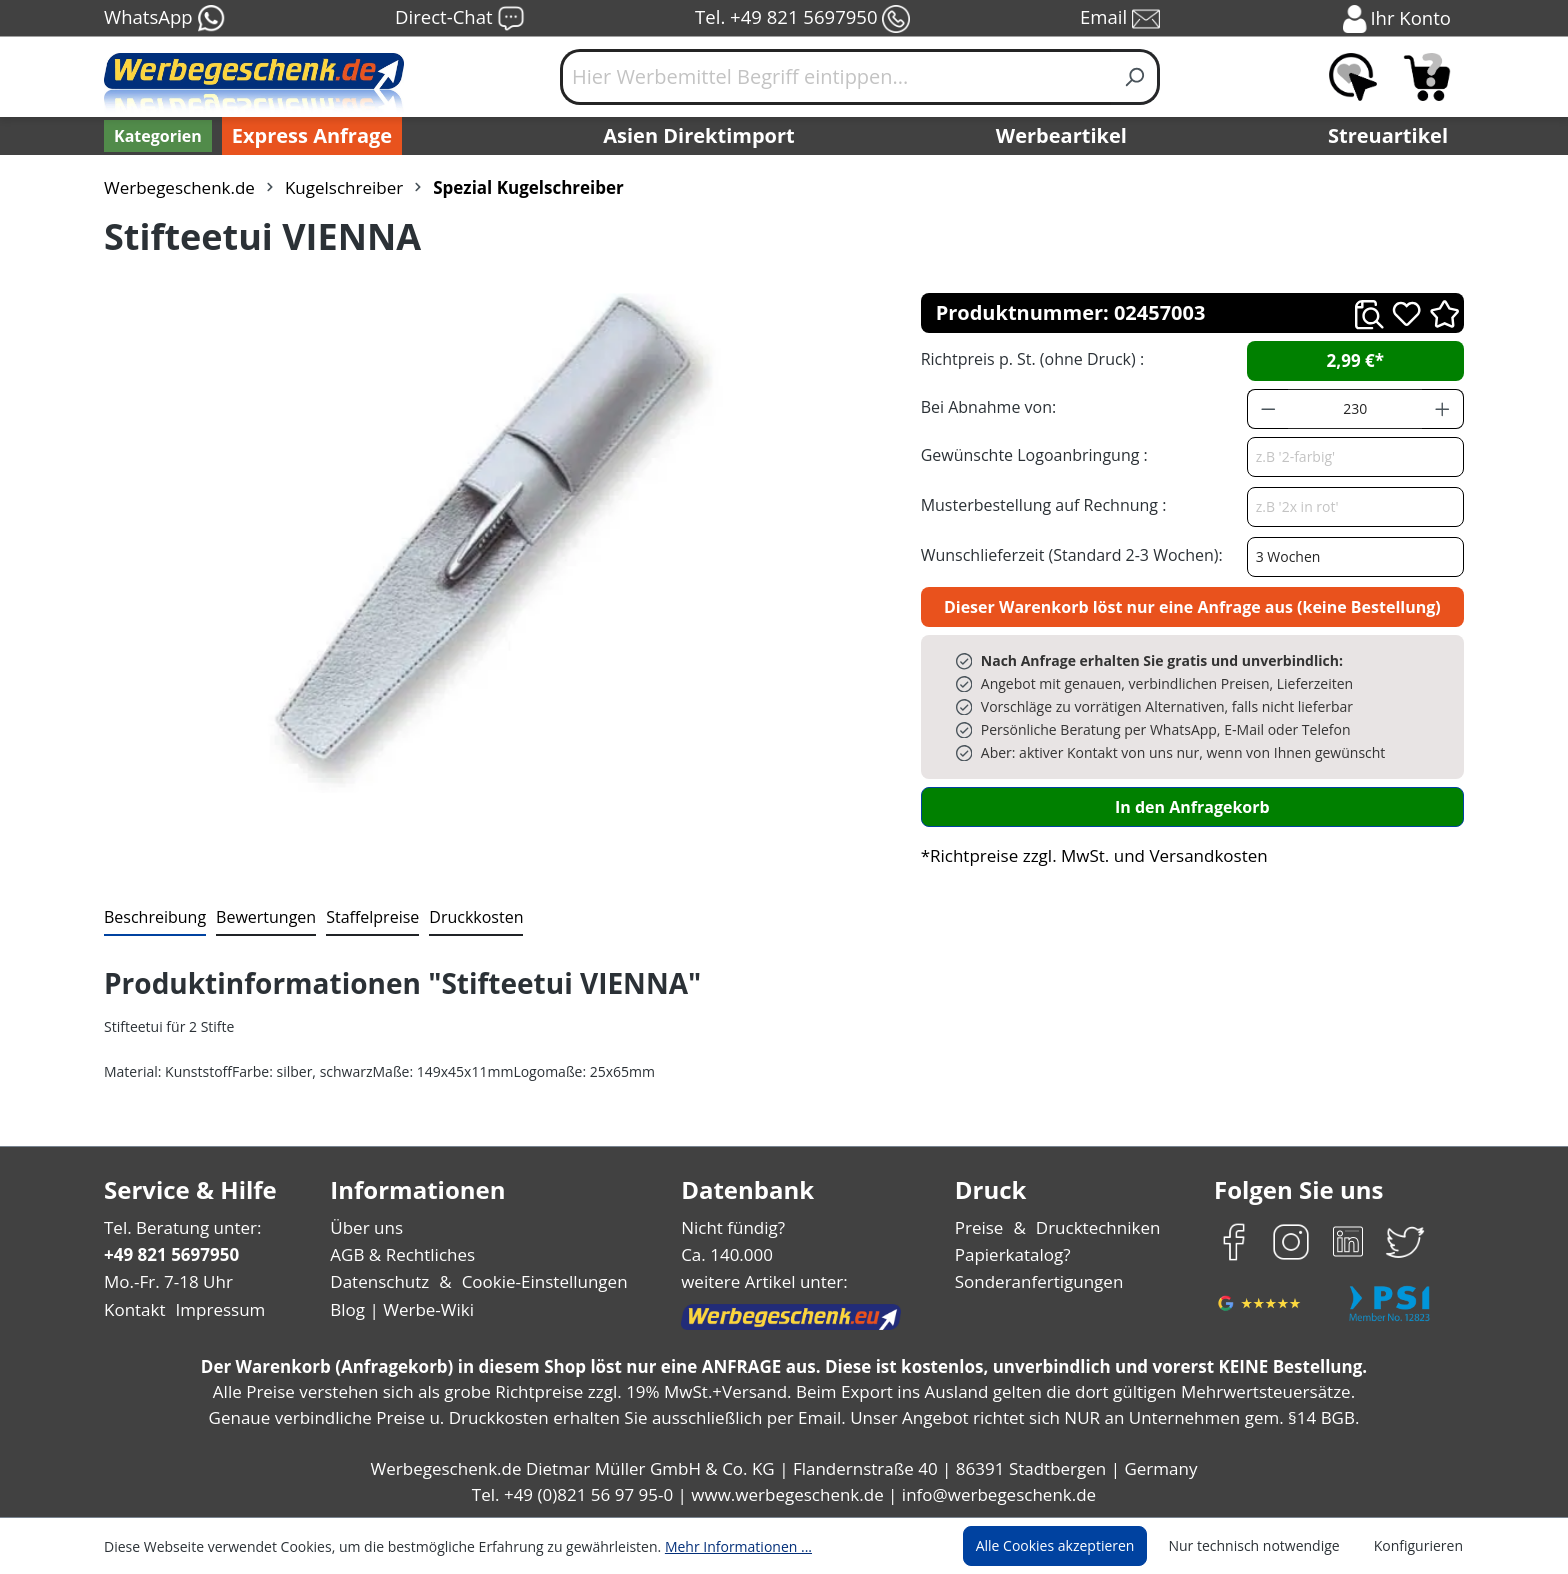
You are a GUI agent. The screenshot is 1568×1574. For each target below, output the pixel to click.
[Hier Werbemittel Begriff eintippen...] (836, 77)
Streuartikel (1393, 136)
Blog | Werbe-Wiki (399, 1309)
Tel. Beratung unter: (178, 1227)
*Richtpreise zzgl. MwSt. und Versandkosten (1088, 855)
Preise (982, 1227)
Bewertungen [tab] (259, 916)
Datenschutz (379, 1281)
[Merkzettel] (1353, 77)
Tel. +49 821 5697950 (802, 19)
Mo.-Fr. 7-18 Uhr (166, 1281)
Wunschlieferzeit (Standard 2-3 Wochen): (1067, 554)
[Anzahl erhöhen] (1443, 409)
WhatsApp (163, 19)
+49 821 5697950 (170, 1254)
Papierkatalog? (1014, 1254)
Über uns (366, 1227)
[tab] (153, 918)
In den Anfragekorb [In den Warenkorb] (1192, 806)
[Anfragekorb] (1427, 77)
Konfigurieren (1421, 1546)
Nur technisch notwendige (1265, 1546)
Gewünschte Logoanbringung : (1030, 454)
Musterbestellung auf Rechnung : (1038, 504)
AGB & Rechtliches (404, 1254)
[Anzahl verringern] (1268, 409)
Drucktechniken (1095, 1227)
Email (1122, 19)
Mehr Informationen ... (711, 1546)
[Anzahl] (1355, 409)
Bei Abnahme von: (986, 406)
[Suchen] (1135, 77)
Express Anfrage (307, 136)
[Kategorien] (156, 136)
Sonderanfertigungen (1037, 1281)
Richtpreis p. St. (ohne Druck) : (1030, 358)
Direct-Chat (459, 19)
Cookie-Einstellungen (538, 1281)
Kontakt (133, 1309)
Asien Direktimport (699, 136)
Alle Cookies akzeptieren (1074, 1546)
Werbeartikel (1064, 136)
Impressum (214, 1309)
